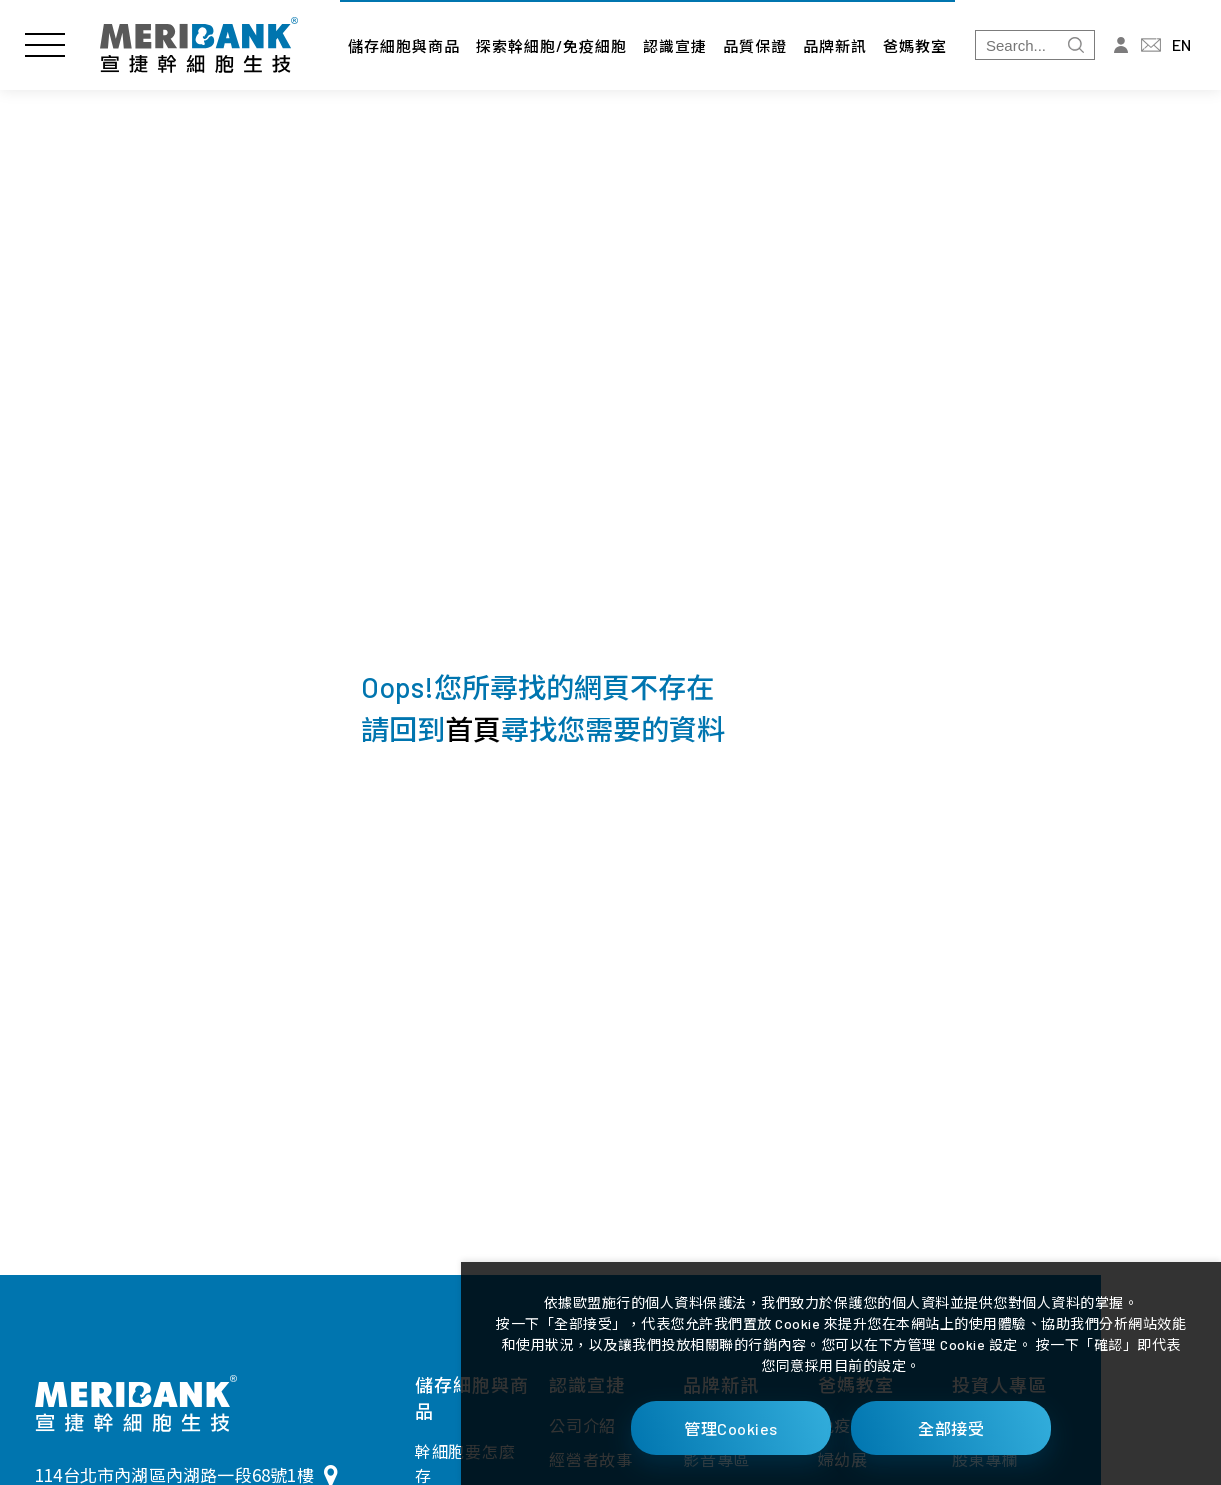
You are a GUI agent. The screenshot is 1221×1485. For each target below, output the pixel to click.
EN (1181, 44)
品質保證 (755, 46)
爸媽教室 (915, 46)
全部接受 (951, 1428)
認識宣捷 (675, 46)
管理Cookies (731, 1428)
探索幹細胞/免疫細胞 (551, 46)
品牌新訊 (835, 46)
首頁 (473, 729)
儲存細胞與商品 (404, 46)
